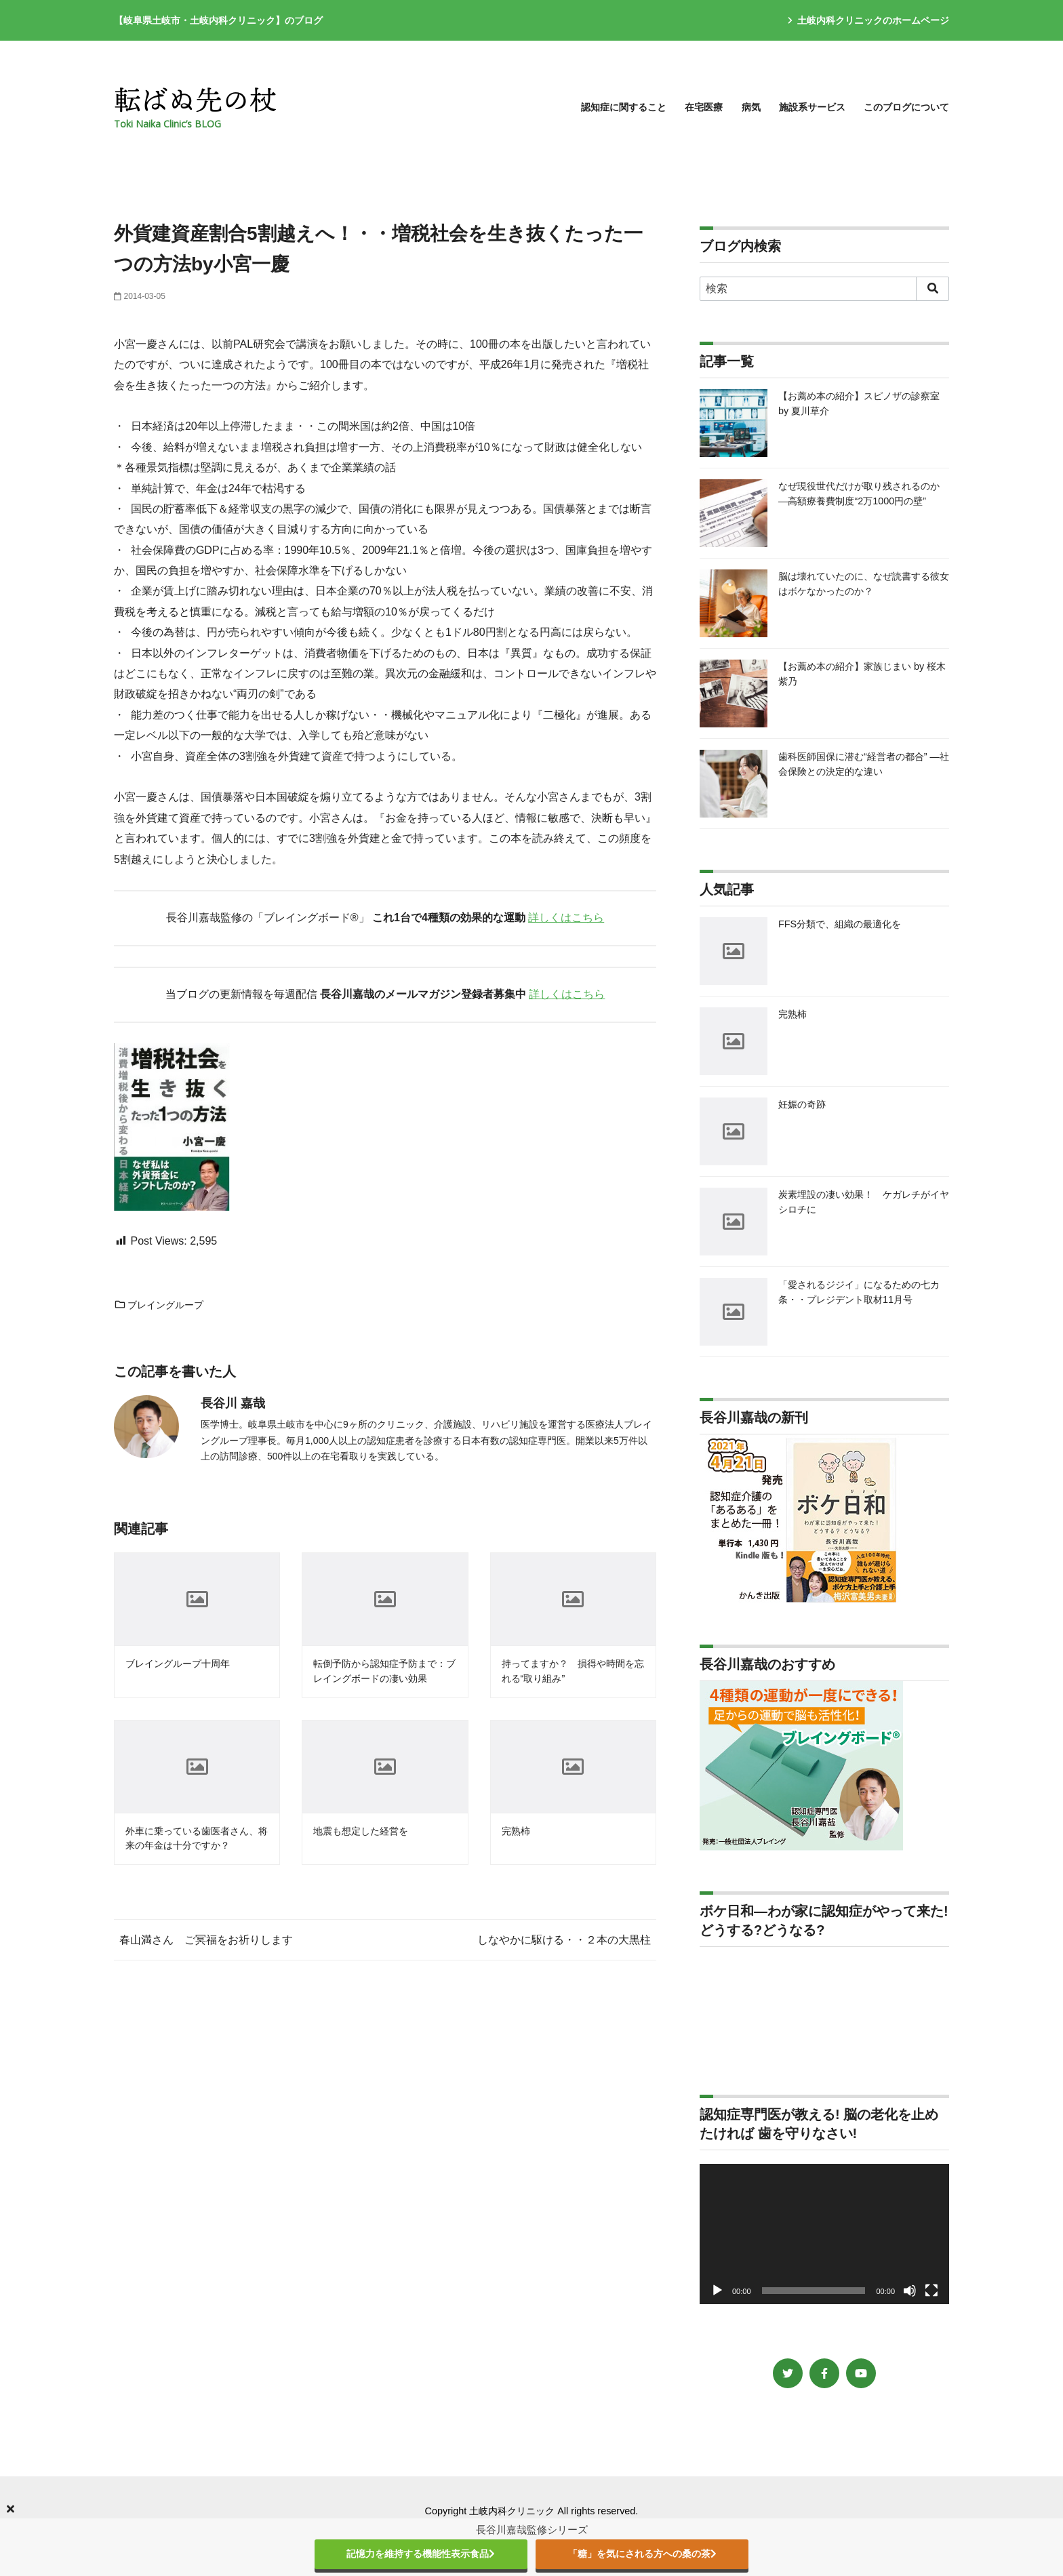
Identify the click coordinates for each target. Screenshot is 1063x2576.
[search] (932, 289)
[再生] (717, 2290)
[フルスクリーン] (931, 2290)
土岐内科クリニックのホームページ (868, 20)
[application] (824, 2234)
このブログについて (906, 107)
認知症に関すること (623, 107)
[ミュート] (910, 2290)
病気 (751, 107)
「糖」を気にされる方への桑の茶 (642, 2553)
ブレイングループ (158, 1305)
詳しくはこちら (566, 917)
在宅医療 (704, 107)
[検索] (824, 289)
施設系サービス (812, 107)
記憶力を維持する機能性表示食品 (420, 2553)
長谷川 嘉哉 (233, 1403)
